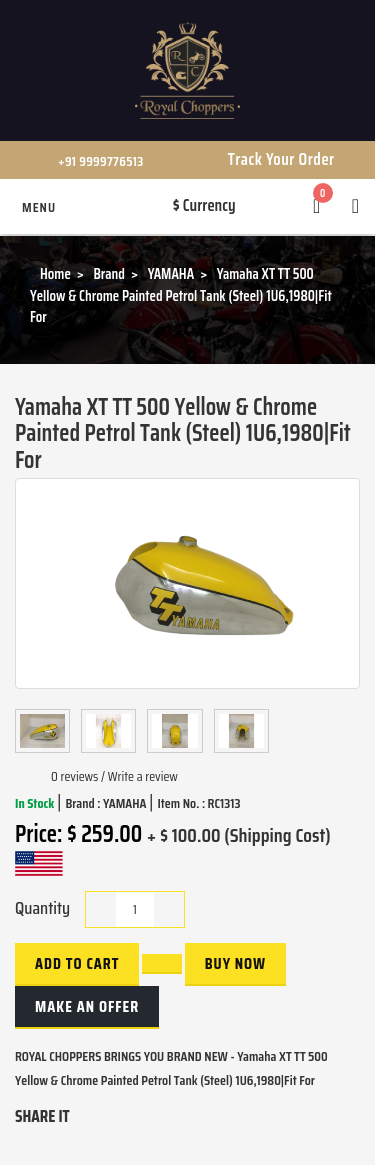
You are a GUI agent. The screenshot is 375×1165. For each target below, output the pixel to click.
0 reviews (74, 776)
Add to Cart (77, 963)
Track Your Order (281, 159)
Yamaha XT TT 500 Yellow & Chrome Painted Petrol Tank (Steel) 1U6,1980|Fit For (181, 295)
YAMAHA (171, 274)
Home (55, 274)
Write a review (143, 776)
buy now (235, 963)
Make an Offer (87, 1006)
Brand (108, 274)
